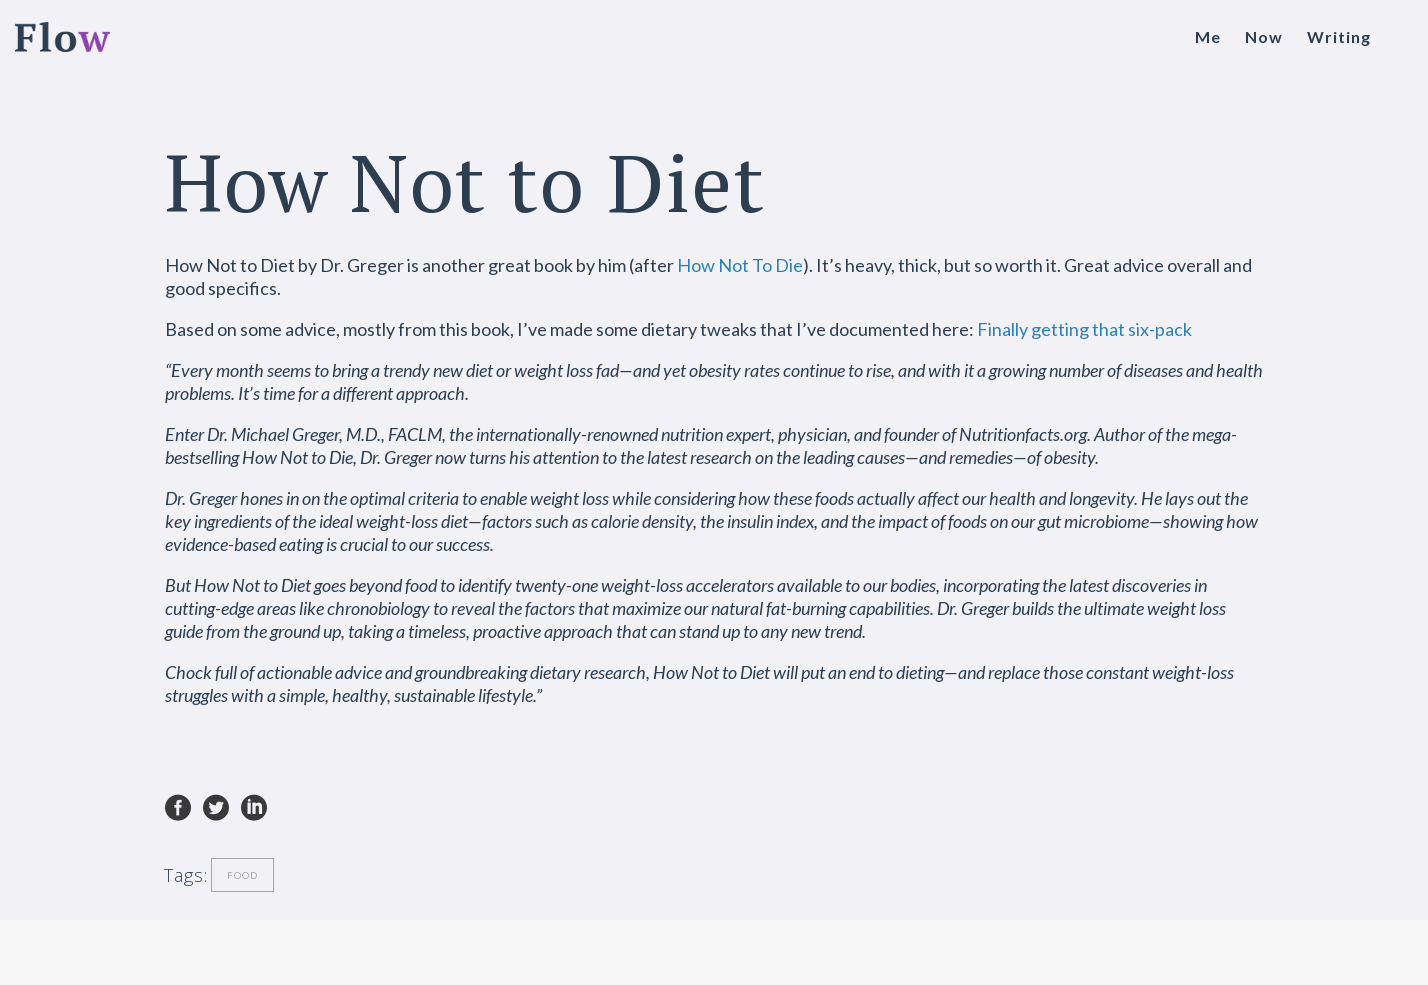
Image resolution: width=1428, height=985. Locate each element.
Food (242, 875)
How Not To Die (740, 265)
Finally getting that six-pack (1084, 329)
